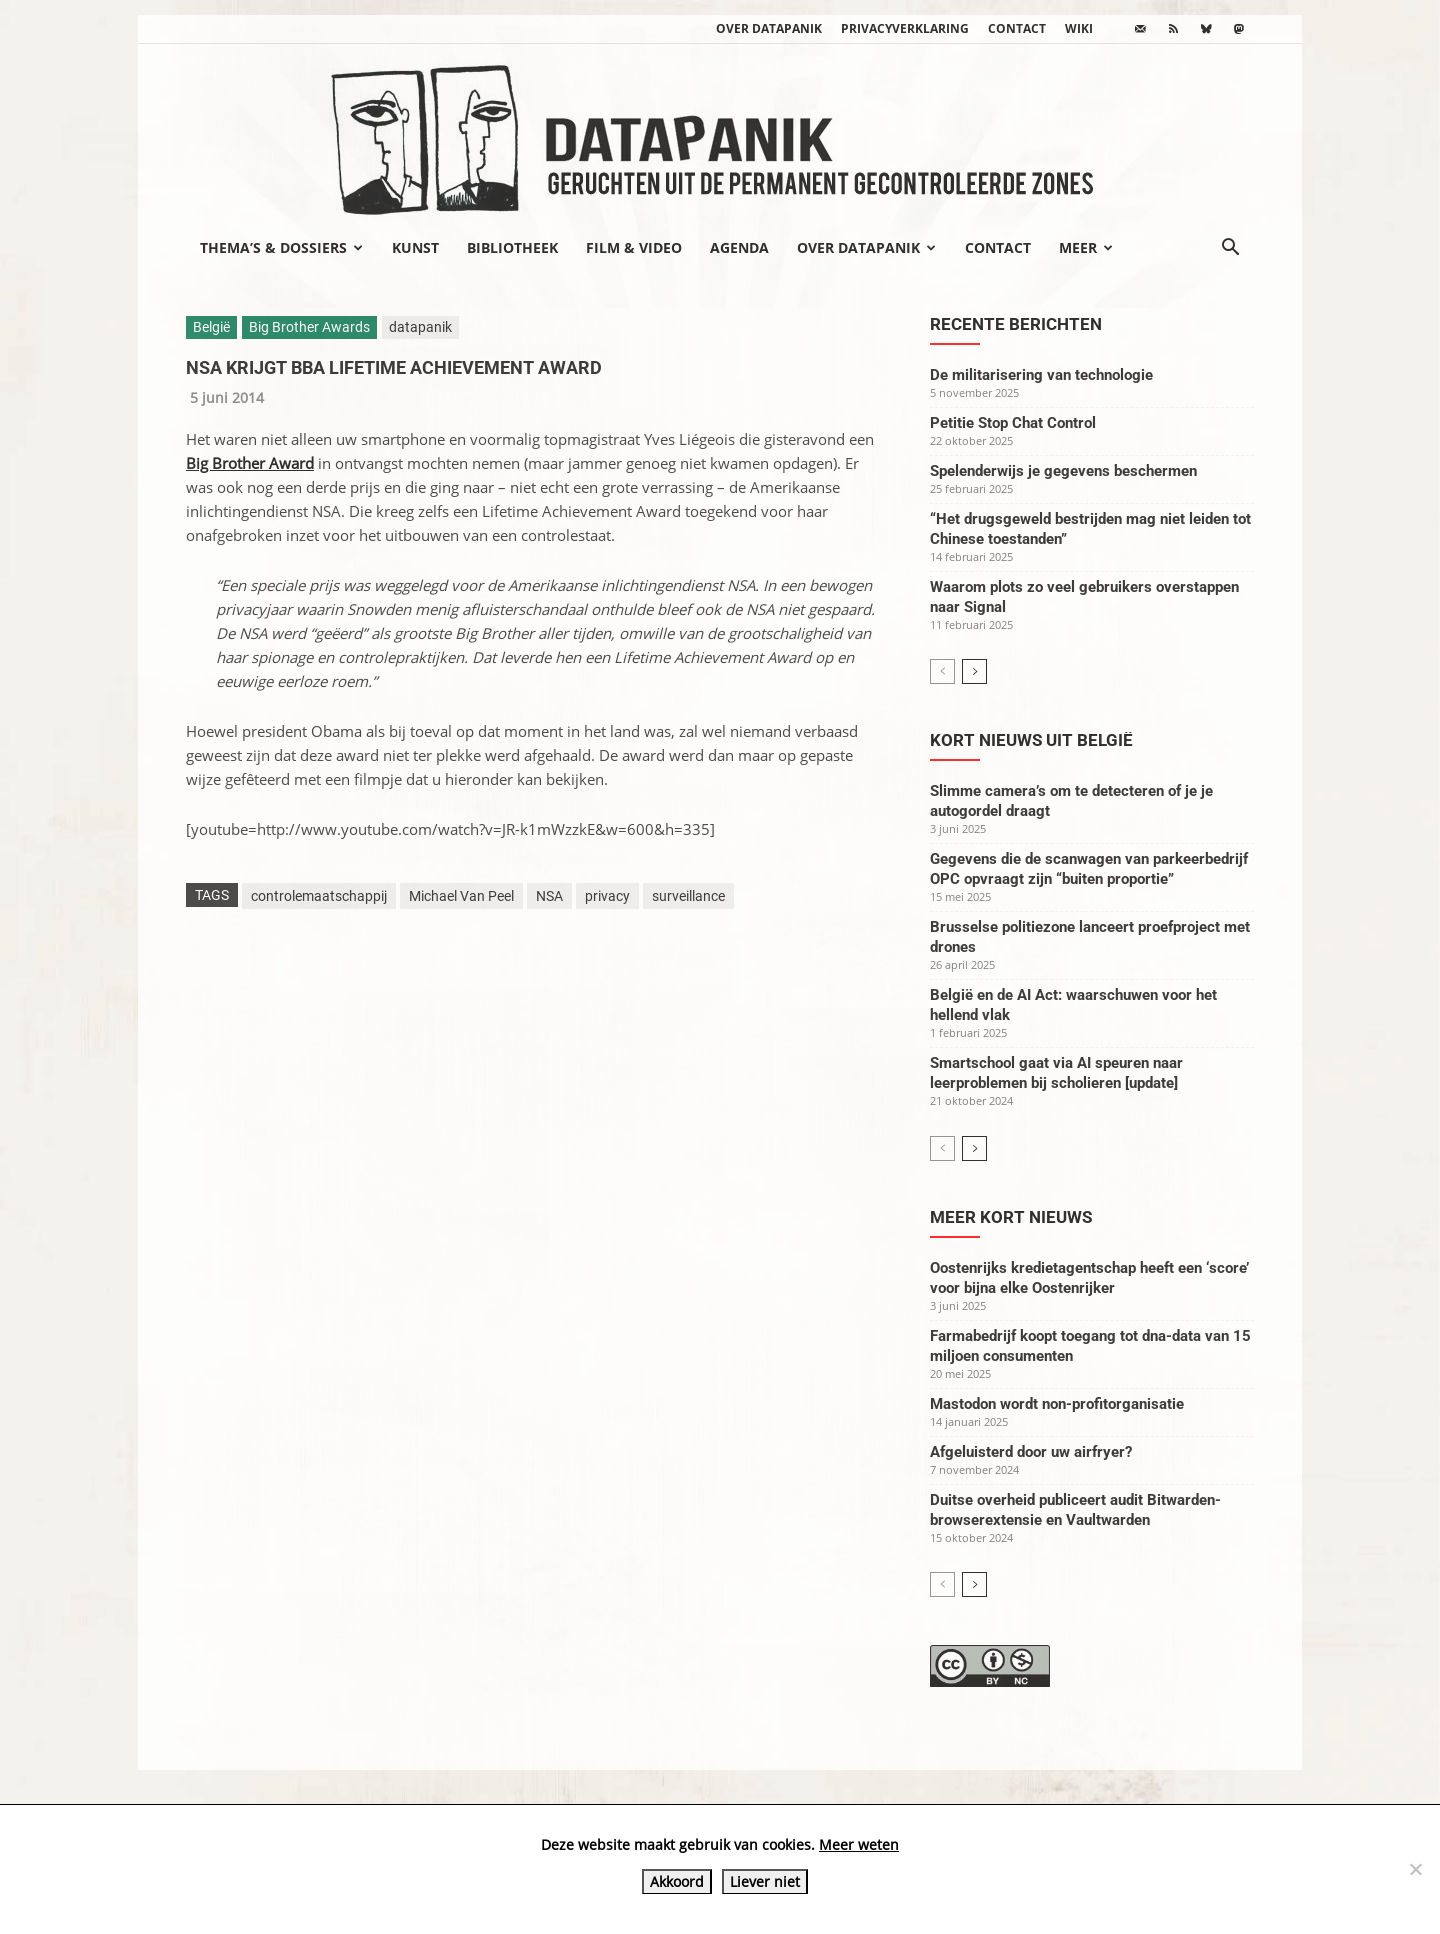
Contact (1017, 28)
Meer (1086, 247)
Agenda (739, 247)
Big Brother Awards (309, 327)
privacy (607, 896)
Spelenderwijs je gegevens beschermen (1063, 471)
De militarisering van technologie (1041, 375)
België (211, 327)
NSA (549, 896)
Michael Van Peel (461, 896)
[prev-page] (942, 671)
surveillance (688, 896)
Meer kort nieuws (1011, 1217)
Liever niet (765, 1881)
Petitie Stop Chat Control (1013, 423)
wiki (1079, 28)
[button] (1230, 249)
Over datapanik (769, 28)
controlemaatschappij (319, 896)
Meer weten (859, 1844)
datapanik (420, 327)
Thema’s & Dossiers (281, 247)
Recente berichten (1016, 324)
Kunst (415, 247)
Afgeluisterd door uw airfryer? (1031, 1452)
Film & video (634, 247)
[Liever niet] (1415, 1869)
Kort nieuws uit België (1031, 740)
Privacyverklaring (905, 28)
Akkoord (677, 1881)
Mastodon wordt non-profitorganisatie (1057, 1404)
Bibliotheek (512, 247)
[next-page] (974, 671)
